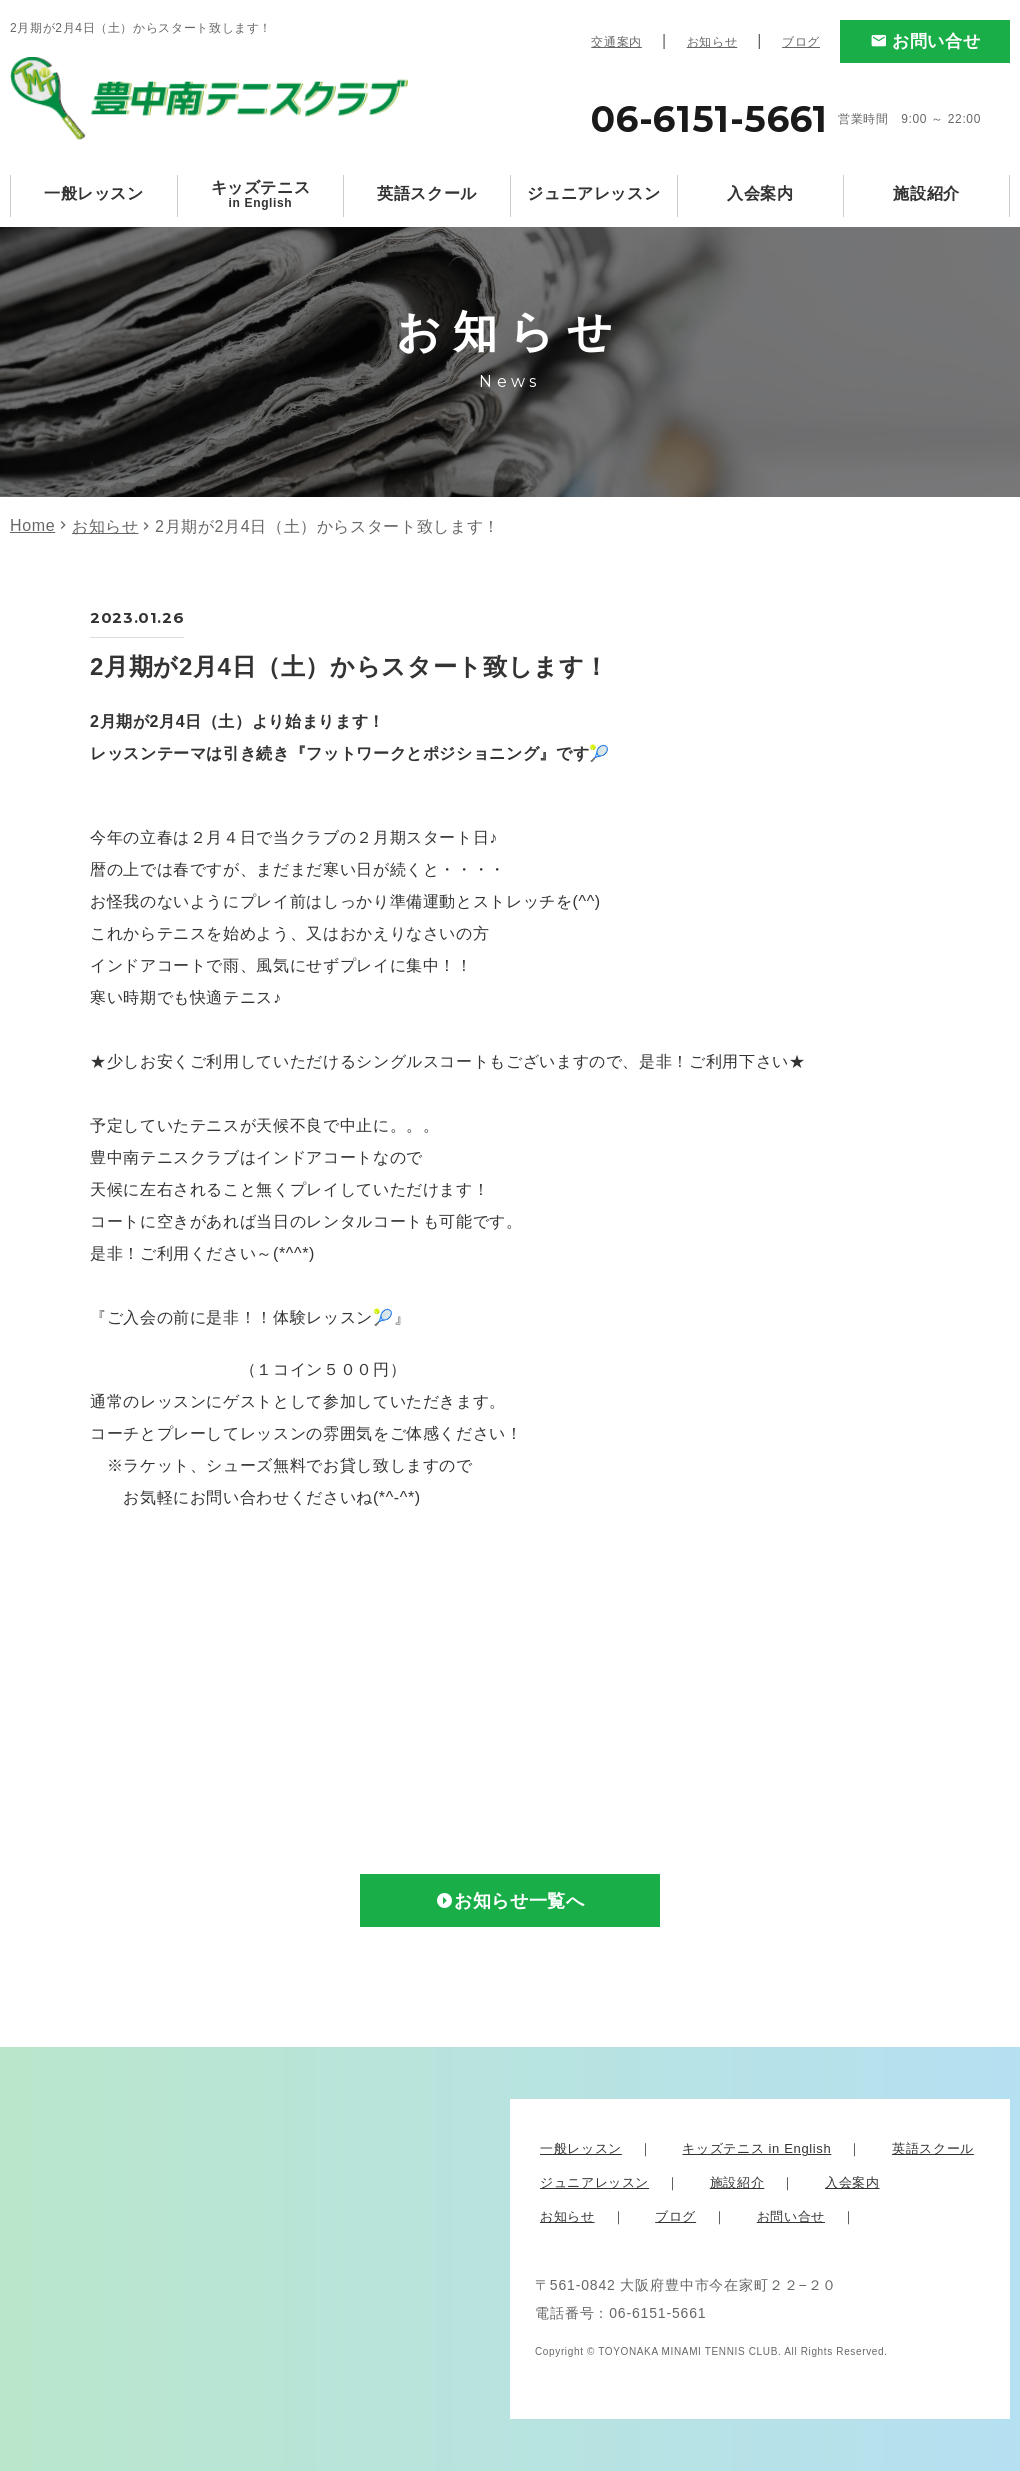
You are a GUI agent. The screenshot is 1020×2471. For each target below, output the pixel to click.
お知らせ (712, 42)
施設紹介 (926, 193)
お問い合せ (936, 41)
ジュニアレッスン (593, 193)
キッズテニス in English (756, 2148)
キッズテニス (261, 194)
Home (32, 525)
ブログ (801, 42)
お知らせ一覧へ (519, 1901)
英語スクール (427, 193)
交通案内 (616, 42)
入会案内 (760, 193)
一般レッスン (94, 193)
